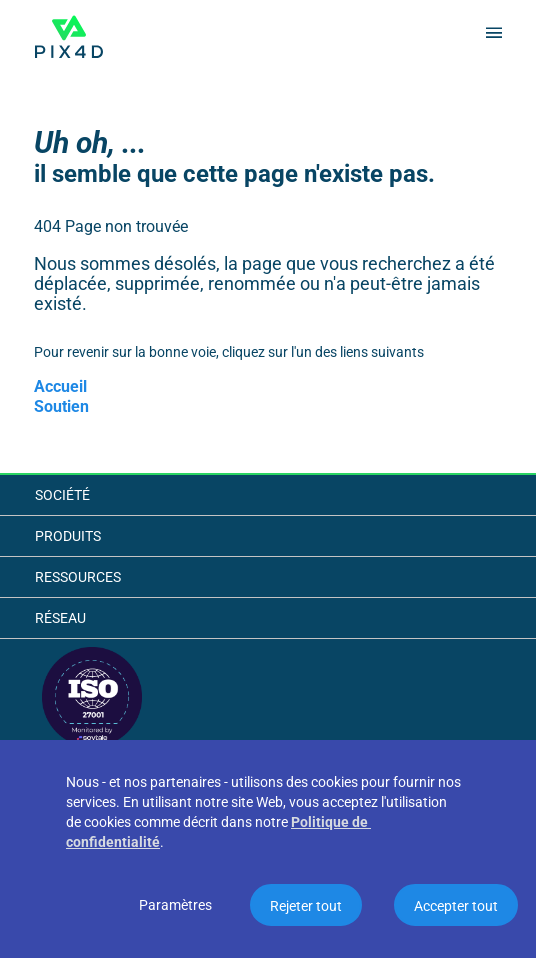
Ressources (78, 577)
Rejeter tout (306, 906)
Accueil (60, 386)
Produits (68, 536)
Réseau (60, 618)
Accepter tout (456, 906)
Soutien (61, 406)
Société (62, 495)
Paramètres (175, 905)
